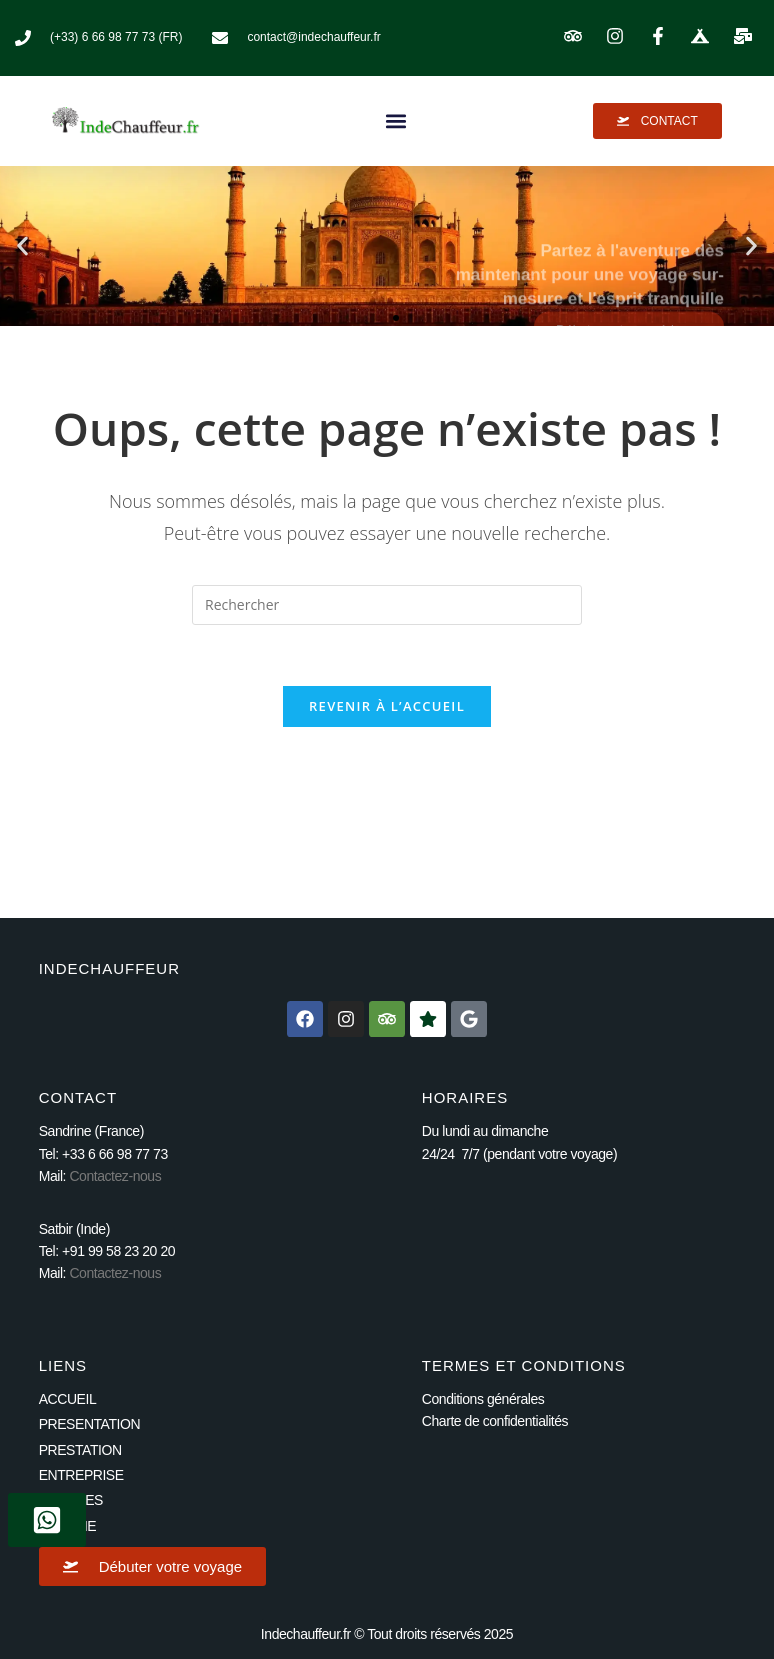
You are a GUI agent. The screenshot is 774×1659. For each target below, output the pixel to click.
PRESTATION (80, 1450)
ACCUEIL (68, 1399)
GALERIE (68, 1526)
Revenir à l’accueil (387, 706)
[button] (396, 120)
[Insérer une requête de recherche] (387, 605)
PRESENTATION (89, 1424)
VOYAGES (71, 1500)
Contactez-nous (115, 1176)
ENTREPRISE (81, 1475)
